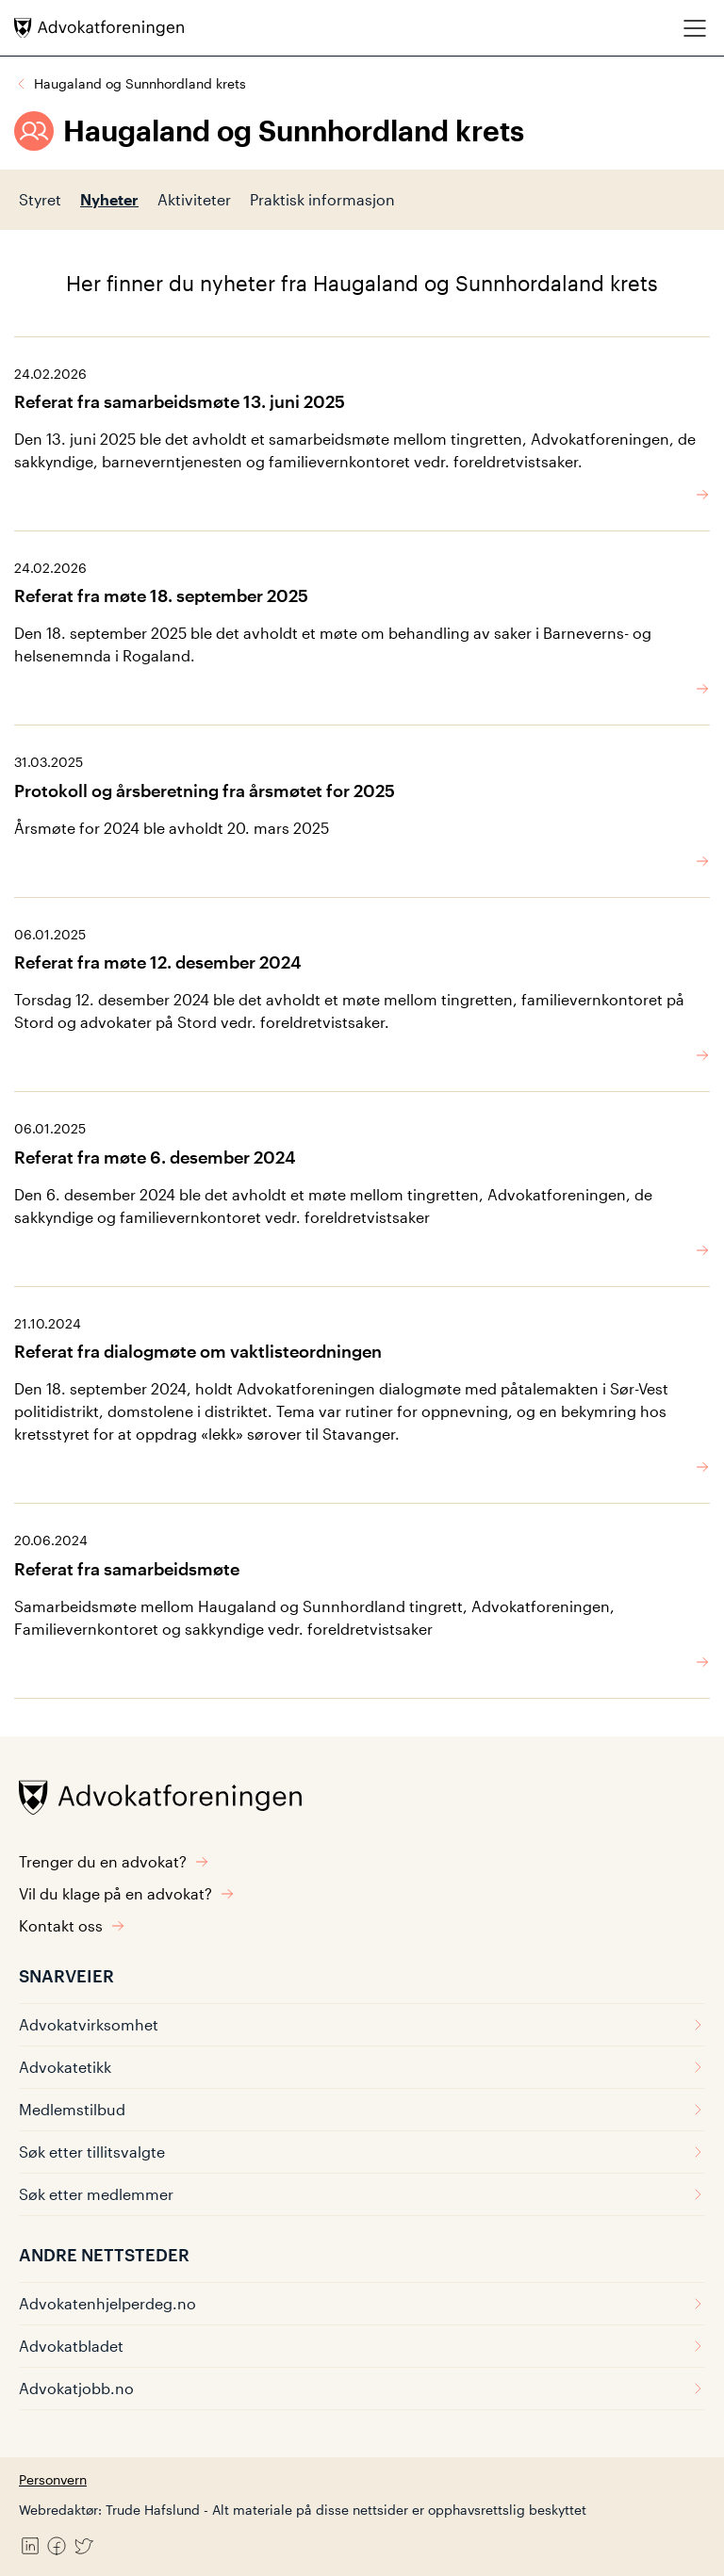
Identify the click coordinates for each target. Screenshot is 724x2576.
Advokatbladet (362, 2346)
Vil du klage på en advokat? (127, 1893)
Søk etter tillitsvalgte (362, 2151)
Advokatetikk (362, 2067)
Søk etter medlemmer (362, 2194)
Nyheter (109, 199)
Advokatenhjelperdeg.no (362, 2303)
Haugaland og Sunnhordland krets (140, 83)
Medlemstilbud (362, 2109)
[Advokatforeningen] (99, 27)
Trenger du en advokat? (114, 1861)
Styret (40, 199)
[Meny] (695, 27)
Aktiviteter (194, 199)
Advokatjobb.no (362, 2388)
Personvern (53, 2479)
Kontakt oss (72, 1925)
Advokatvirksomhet (362, 2024)
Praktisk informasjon (322, 199)
